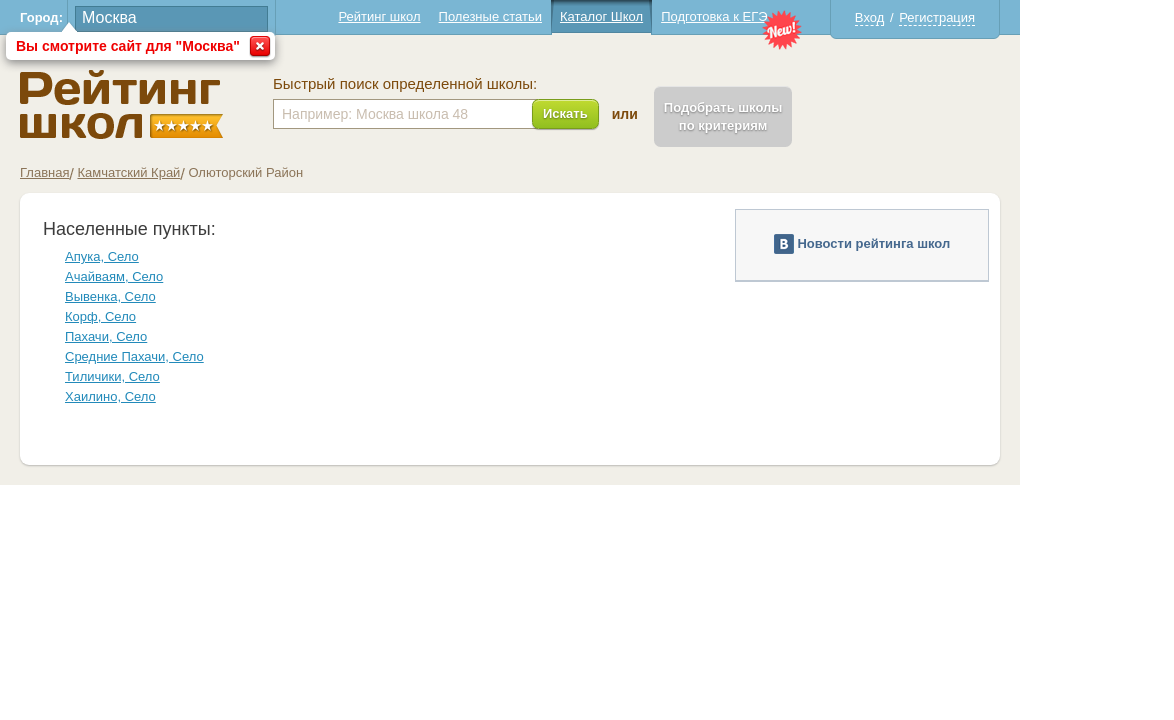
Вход (946, 17)
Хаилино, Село (187, 396)
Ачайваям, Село (191, 276)
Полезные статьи (567, 16)
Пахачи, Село (183, 336)
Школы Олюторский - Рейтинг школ (198, 104)
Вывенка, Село (187, 296)
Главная (121, 172)
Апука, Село (179, 256)
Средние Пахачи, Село (211, 356)
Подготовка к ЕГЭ (791, 16)
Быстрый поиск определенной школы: (482, 84)
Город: (118, 17)
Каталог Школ (678, 16)
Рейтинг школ (456, 16)
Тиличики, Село (189, 376)
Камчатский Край (205, 172)
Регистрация (1014, 17)
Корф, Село (177, 316)
